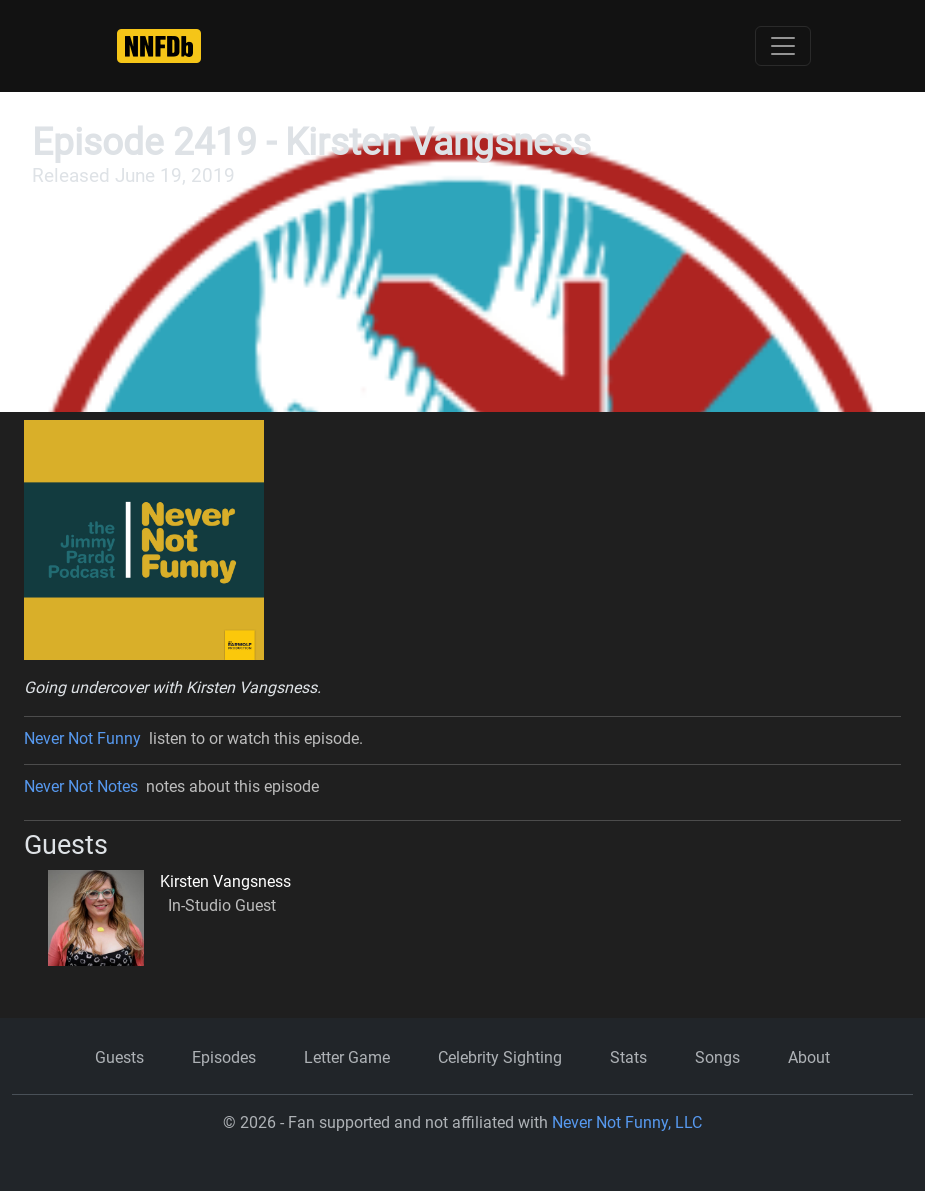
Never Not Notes (81, 786)
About (809, 1057)
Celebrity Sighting (500, 1057)
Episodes (224, 1057)
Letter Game (347, 1057)
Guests (119, 1057)
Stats (628, 1057)
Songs (717, 1057)
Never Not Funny (82, 738)
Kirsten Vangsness (225, 881)
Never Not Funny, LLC (627, 1122)
